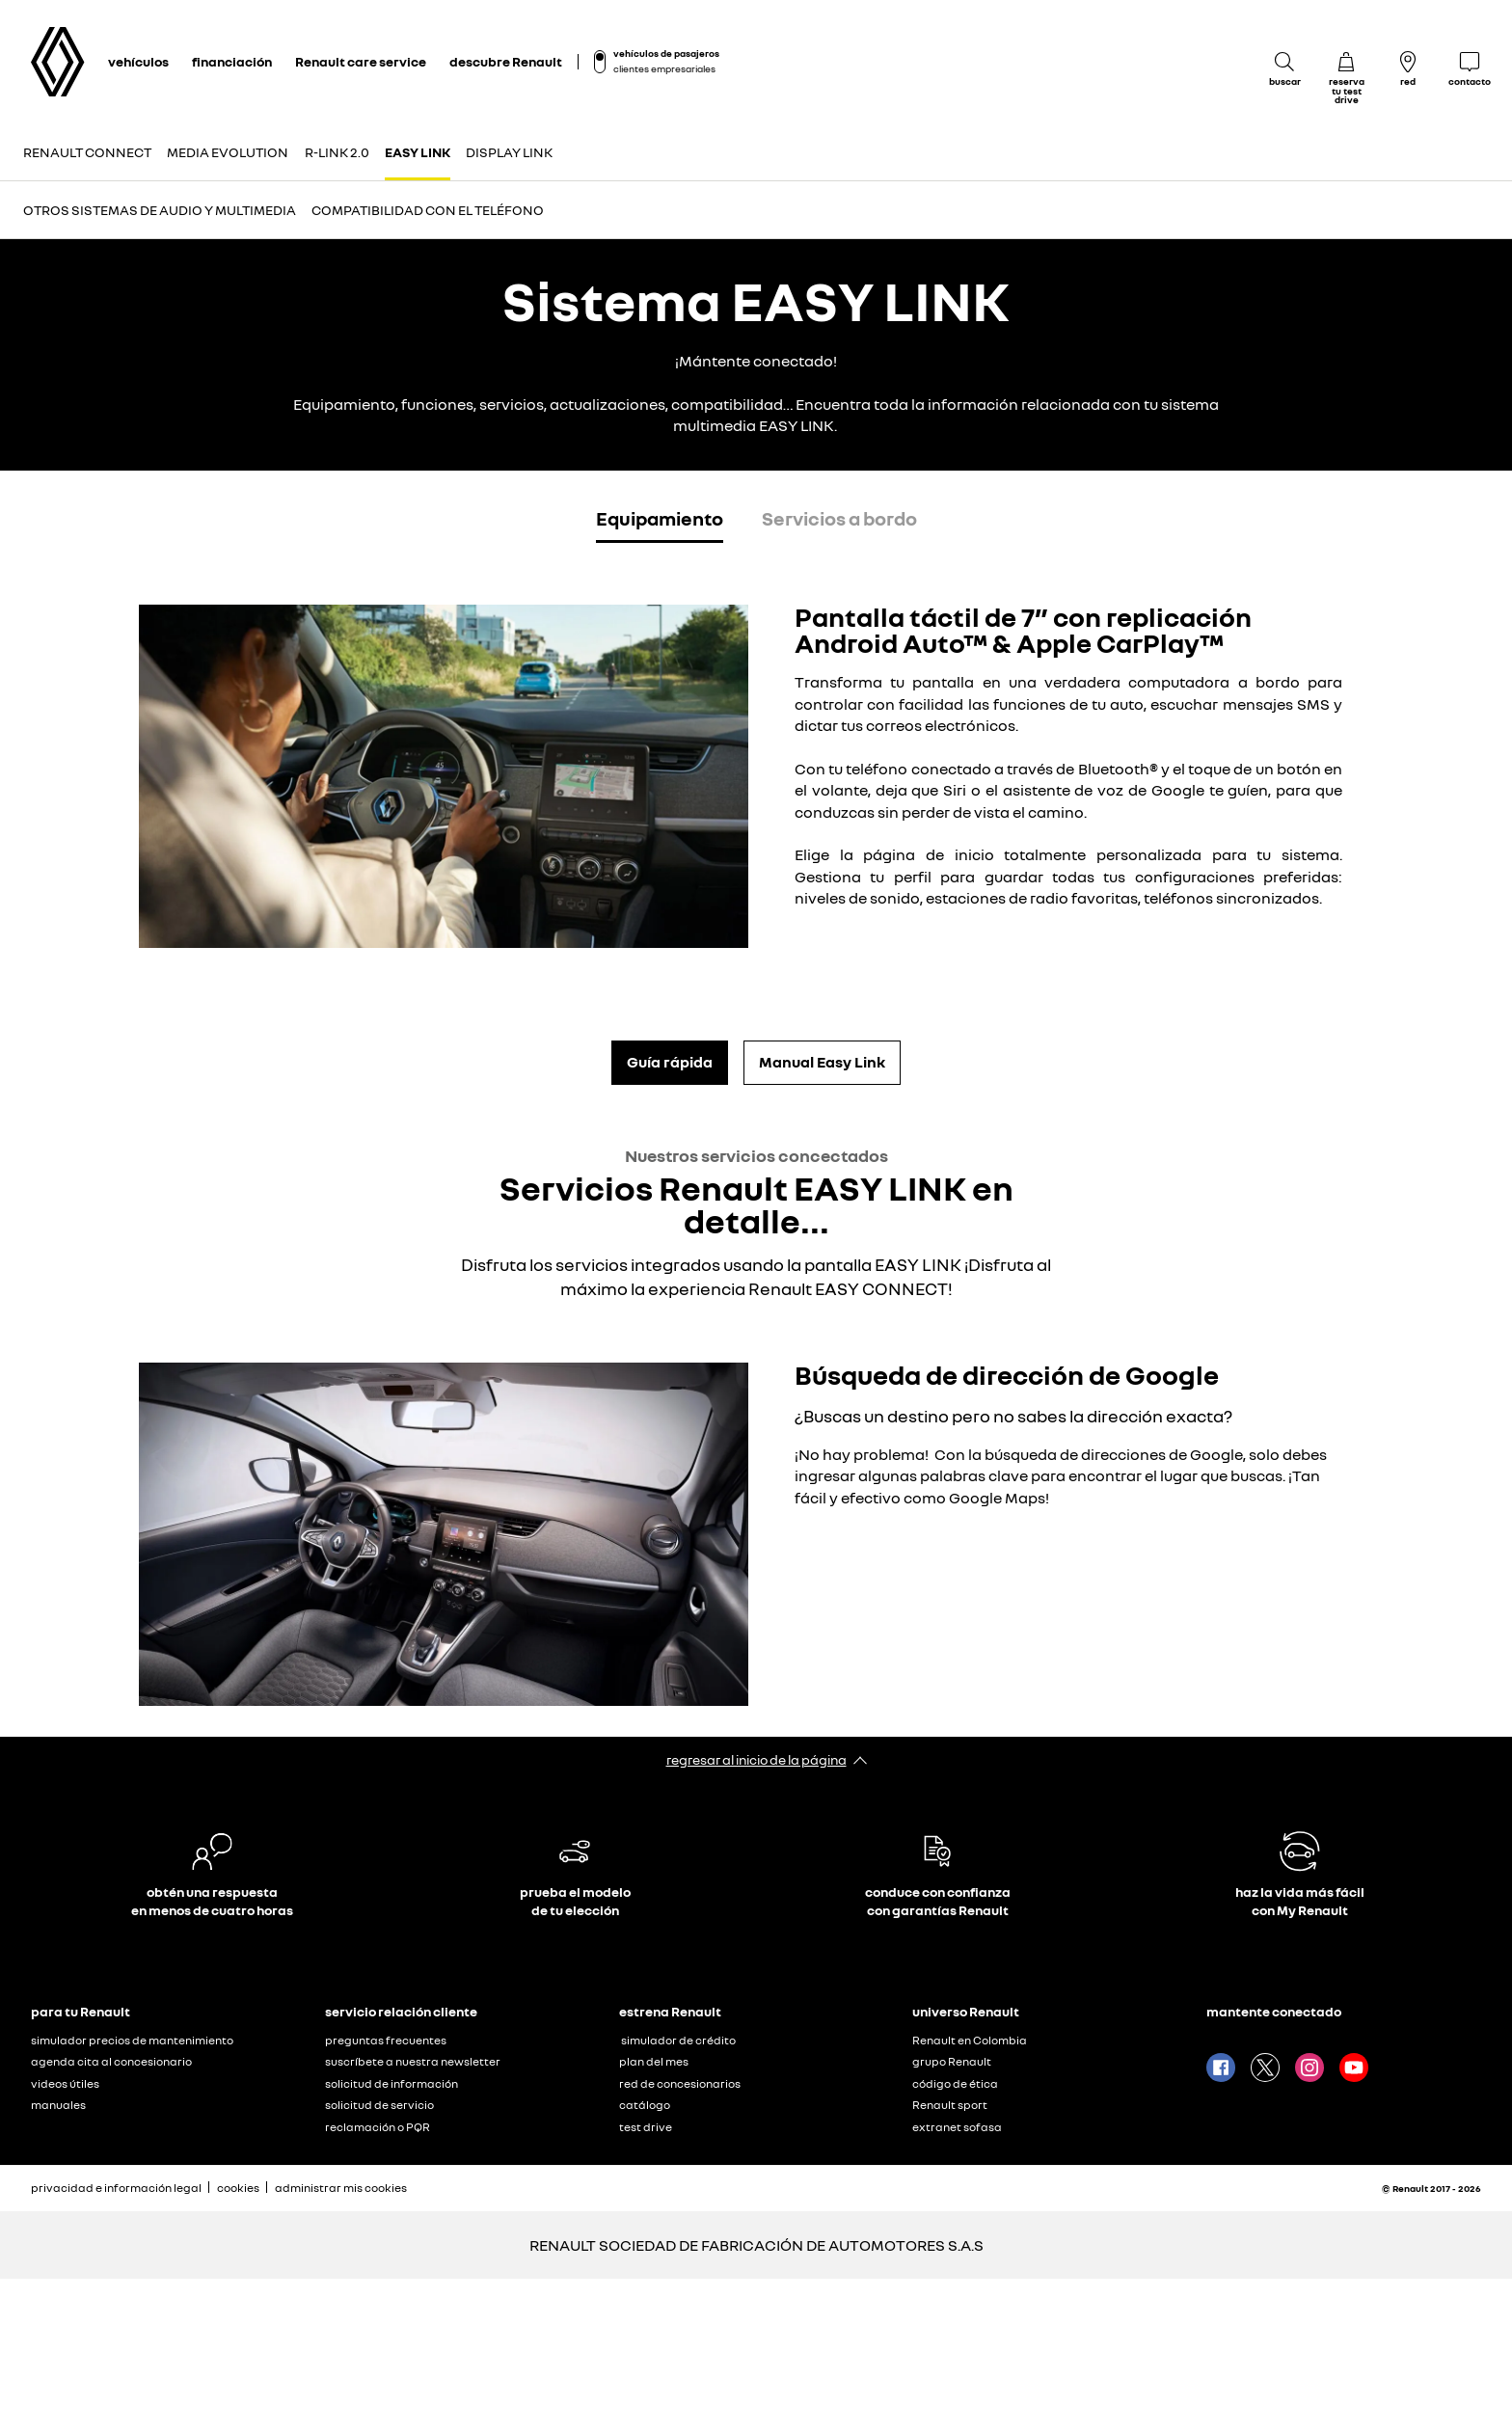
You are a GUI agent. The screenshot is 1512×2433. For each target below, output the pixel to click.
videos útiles (65, 2083)
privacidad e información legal (116, 2187)
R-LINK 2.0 (337, 152)
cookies (238, 2187)
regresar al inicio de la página (756, 1759)
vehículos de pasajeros (666, 53)
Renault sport (949, 2104)
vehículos (138, 61)
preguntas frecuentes (385, 2040)
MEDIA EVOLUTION (227, 152)
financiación (232, 61)
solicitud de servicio (379, 2104)
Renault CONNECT (87, 152)
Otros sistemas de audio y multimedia (159, 210)
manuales (58, 2104)
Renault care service (360, 61)
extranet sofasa (957, 2127)
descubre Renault (505, 61)
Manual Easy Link (822, 1061)
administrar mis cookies (341, 2188)
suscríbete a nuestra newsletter (412, 2061)
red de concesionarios (680, 2083)
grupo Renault (951, 2061)
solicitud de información (391, 2083)
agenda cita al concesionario (111, 2061)
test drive (645, 2127)
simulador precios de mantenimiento (132, 2040)
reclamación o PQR (377, 2127)
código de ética (955, 2083)
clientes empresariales (664, 68)
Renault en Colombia (969, 2040)
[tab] (659, 522)
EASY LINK (417, 152)
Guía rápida (670, 1061)
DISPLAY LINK (509, 152)
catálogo (644, 2104)
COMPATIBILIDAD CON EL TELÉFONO (427, 210)
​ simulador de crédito (677, 2040)
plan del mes (653, 2061)
